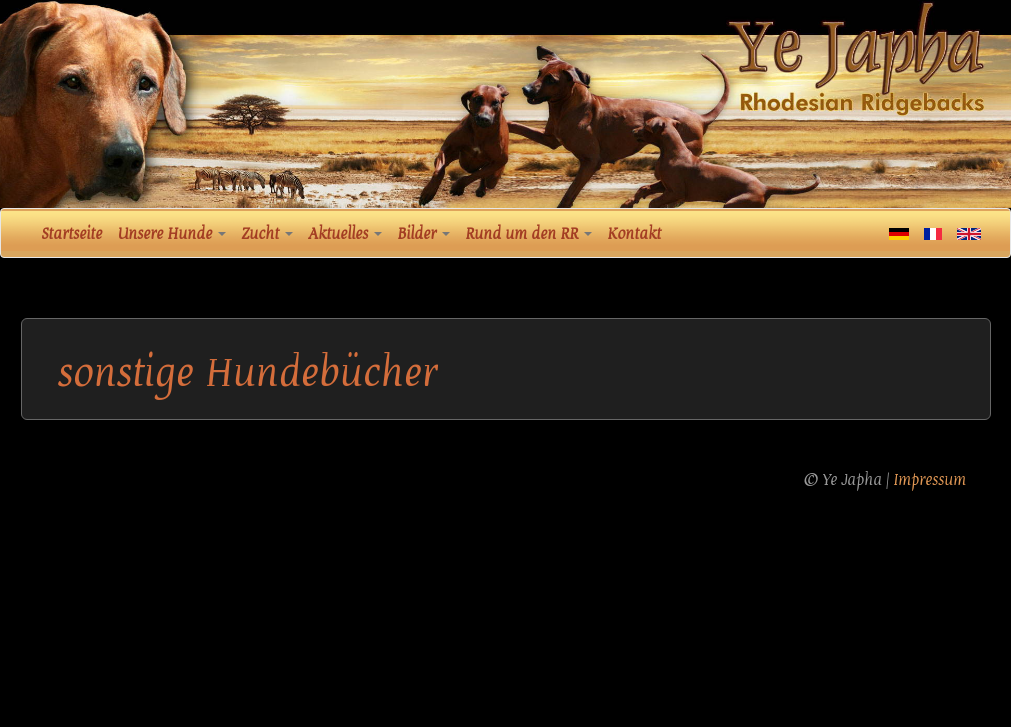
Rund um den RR (528, 234)
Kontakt (634, 234)
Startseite (71, 234)
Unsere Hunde (171, 234)
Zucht (267, 234)
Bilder (423, 234)
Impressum (929, 480)
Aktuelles (345, 234)
